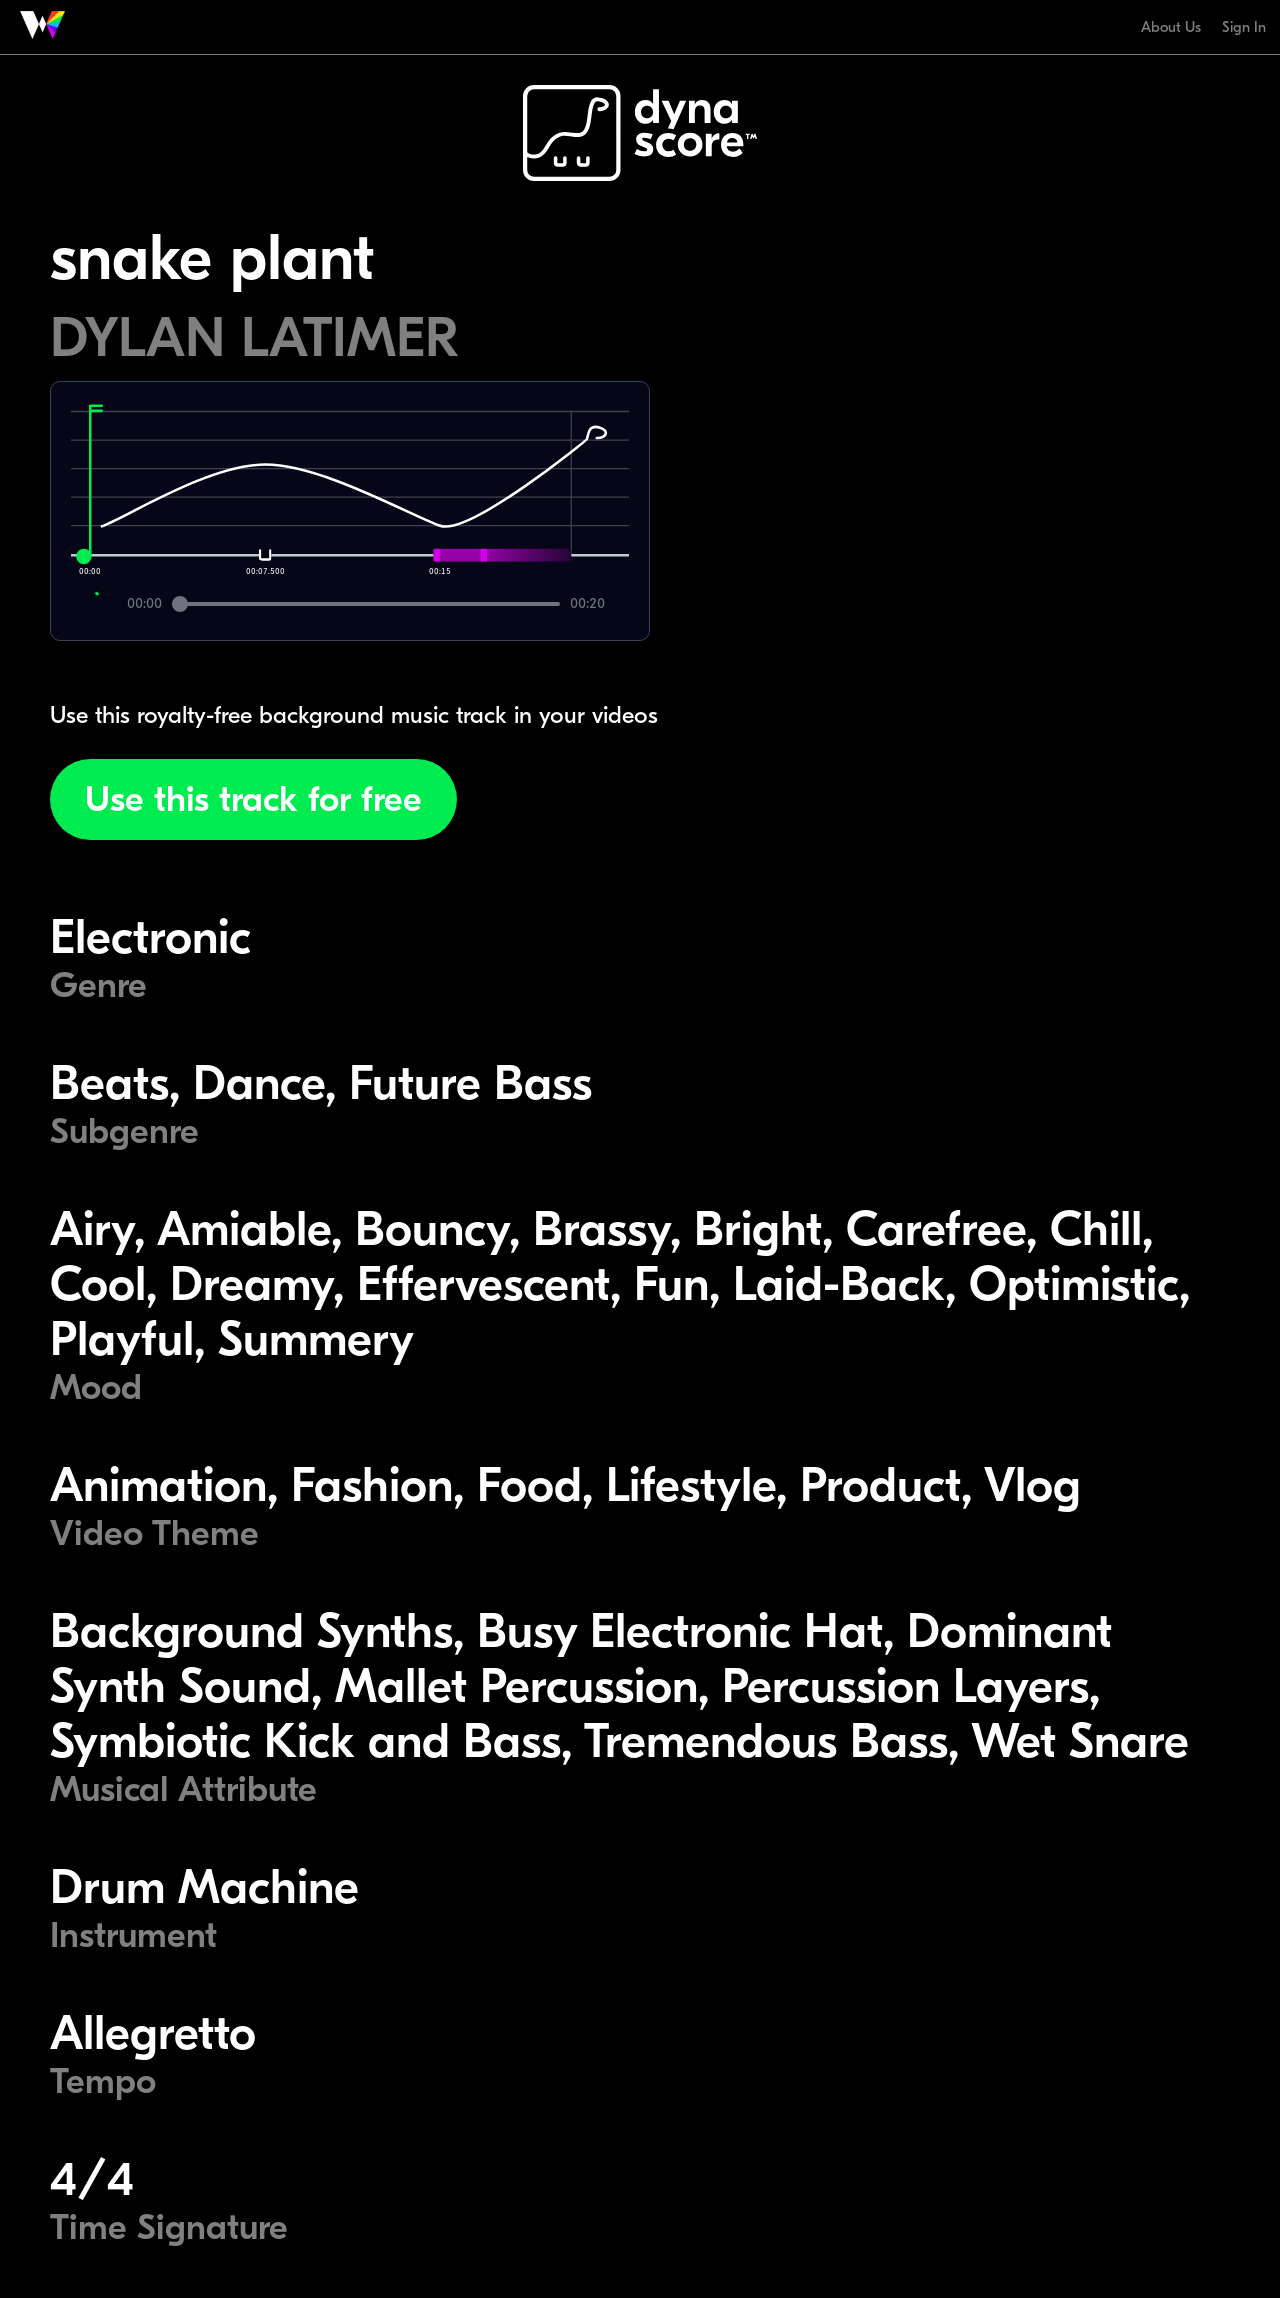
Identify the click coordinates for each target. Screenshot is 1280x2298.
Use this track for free (253, 799)
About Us (1171, 27)
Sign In (1244, 27)
